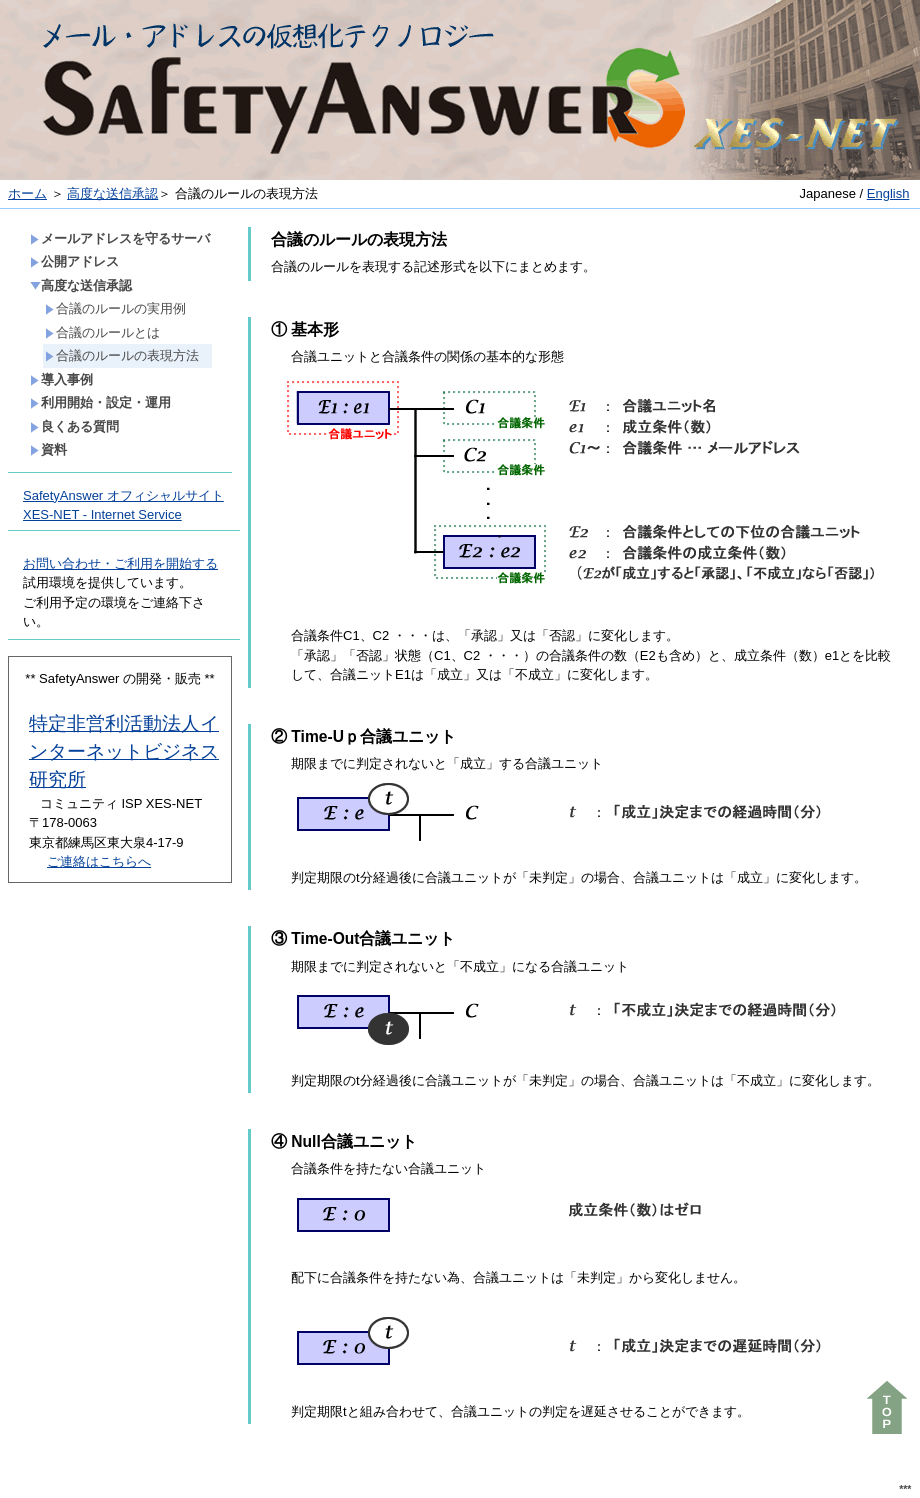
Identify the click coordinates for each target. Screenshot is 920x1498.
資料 (48, 449)
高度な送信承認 (112, 193)
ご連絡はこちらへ (99, 861)
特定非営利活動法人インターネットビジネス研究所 (124, 751)
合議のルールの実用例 (115, 308)
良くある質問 (74, 426)
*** (905, 1489)
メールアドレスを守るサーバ (120, 238)
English (888, 193)
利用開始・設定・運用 (100, 402)
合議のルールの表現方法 (122, 355)
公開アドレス (74, 261)
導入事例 (61, 379)
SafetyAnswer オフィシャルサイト (123, 495)
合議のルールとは (102, 332)
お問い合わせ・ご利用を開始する (120, 563)
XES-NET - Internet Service (102, 514)
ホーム (27, 193)
